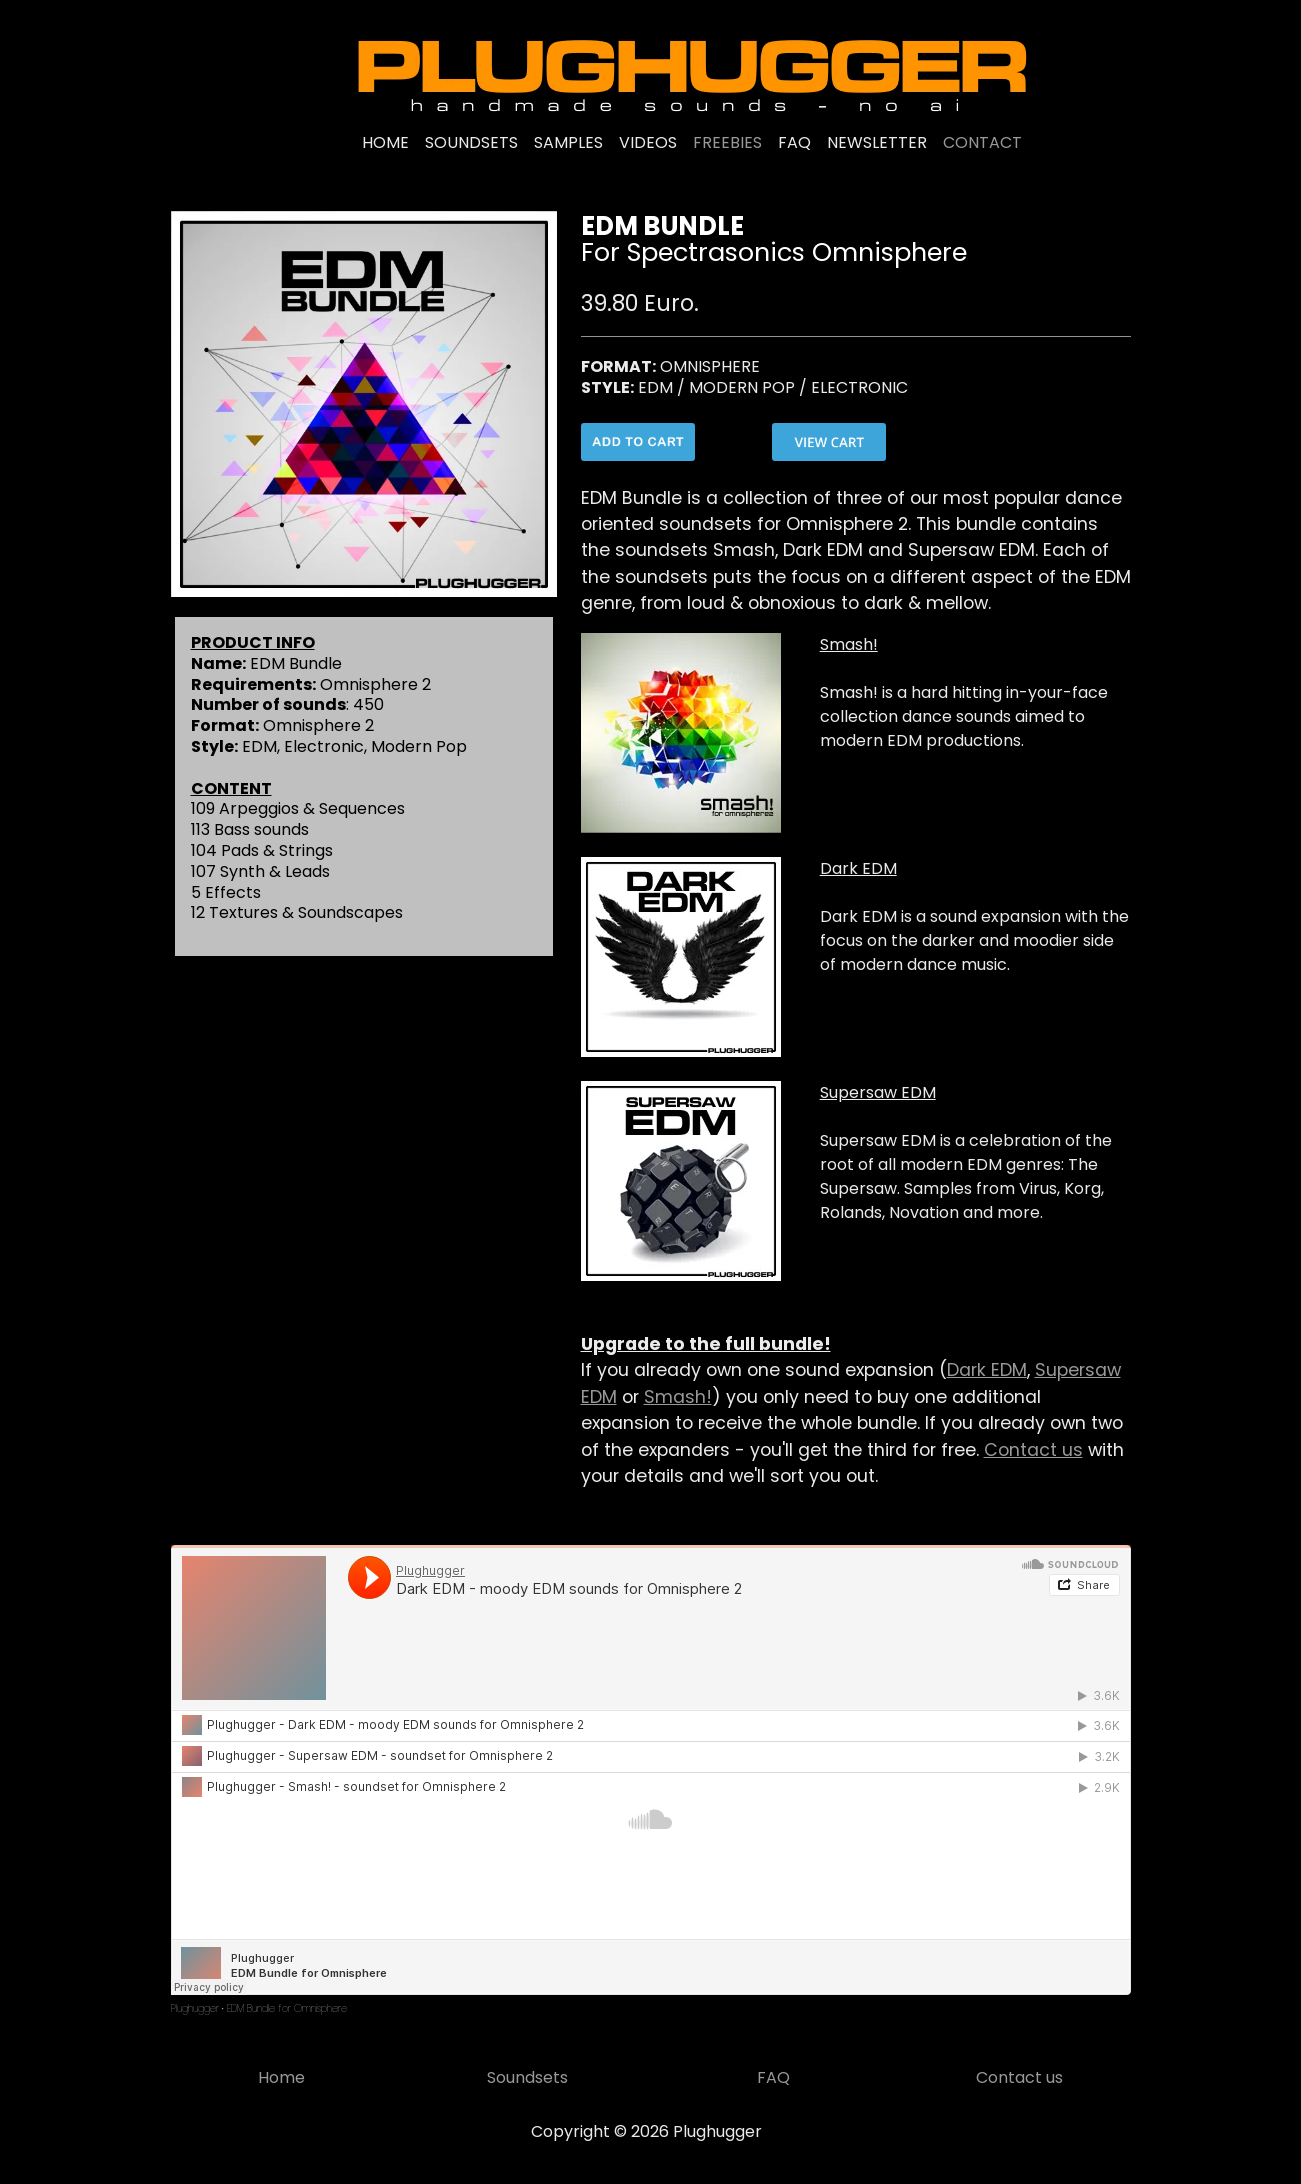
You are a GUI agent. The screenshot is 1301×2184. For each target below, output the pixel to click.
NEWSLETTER (877, 142)
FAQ (794, 142)
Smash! (678, 1397)
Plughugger (195, 2008)
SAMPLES (568, 142)
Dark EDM (987, 1370)
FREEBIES (727, 142)
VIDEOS (648, 142)
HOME (385, 142)
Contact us (1033, 1450)
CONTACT (982, 142)
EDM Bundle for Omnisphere (287, 2008)
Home (281, 2077)
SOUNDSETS (471, 142)
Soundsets (527, 2077)
